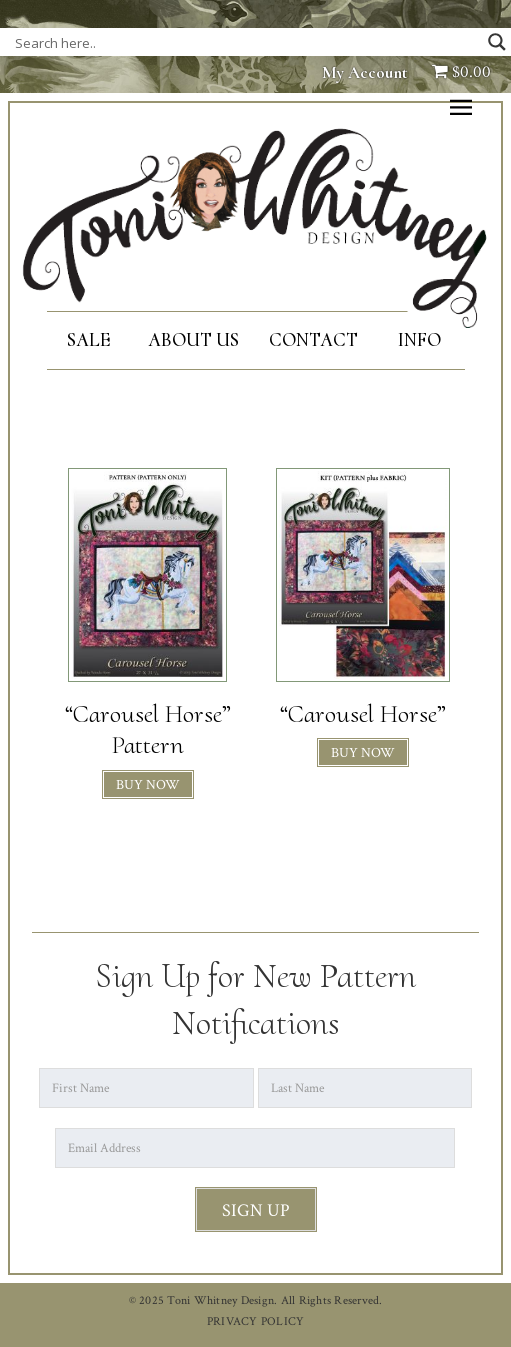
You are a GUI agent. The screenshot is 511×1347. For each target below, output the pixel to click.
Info (420, 339)
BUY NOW (148, 785)
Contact (313, 339)
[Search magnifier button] (497, 42)
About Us (193, 339)
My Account (365, 72)
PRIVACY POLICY (256, 1321)
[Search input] (215, 42)
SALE (89, 339)
